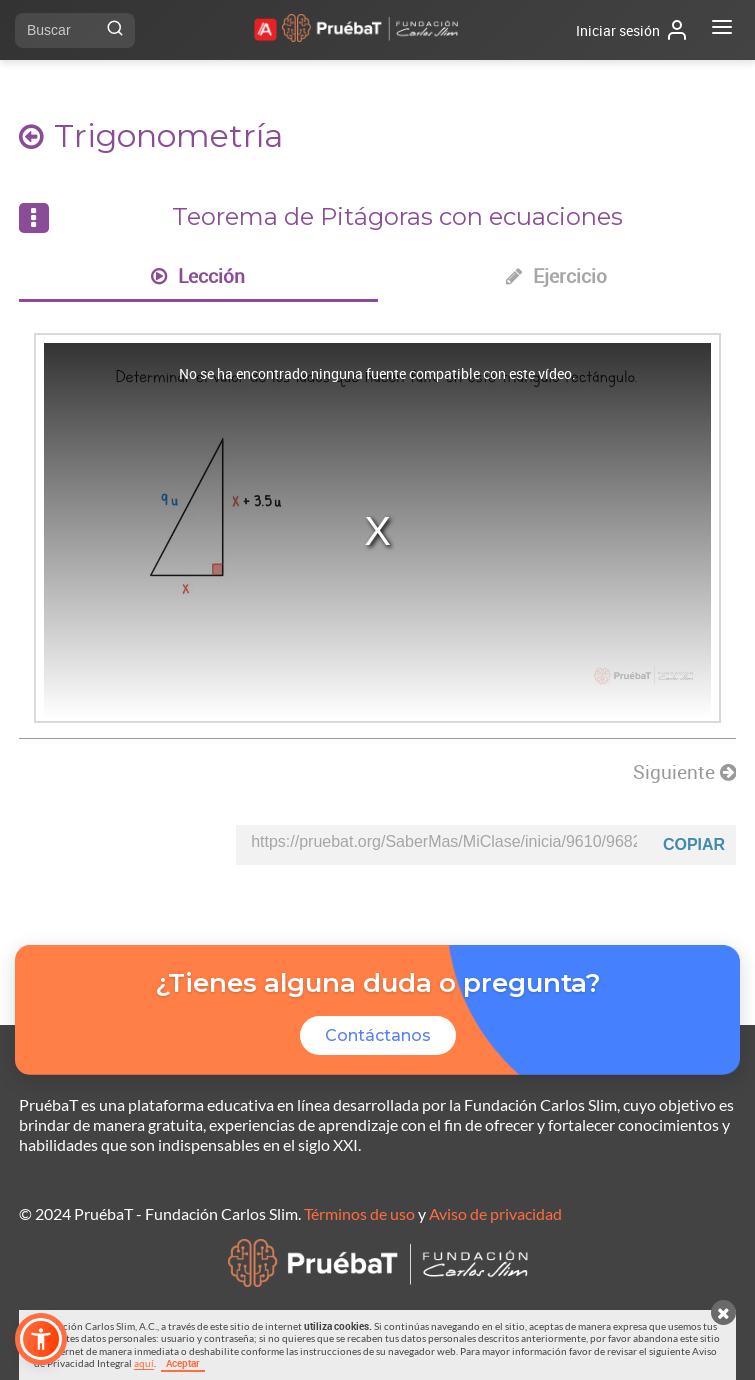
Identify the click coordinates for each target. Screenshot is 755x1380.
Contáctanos (378, 1035)
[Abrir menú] (722, 30)
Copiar (694, 844)
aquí (144, 1363)
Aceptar (183, 1363)
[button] (41, 1339)
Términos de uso (359, 1213)
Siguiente (684, 772)
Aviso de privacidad (495, 1213)
